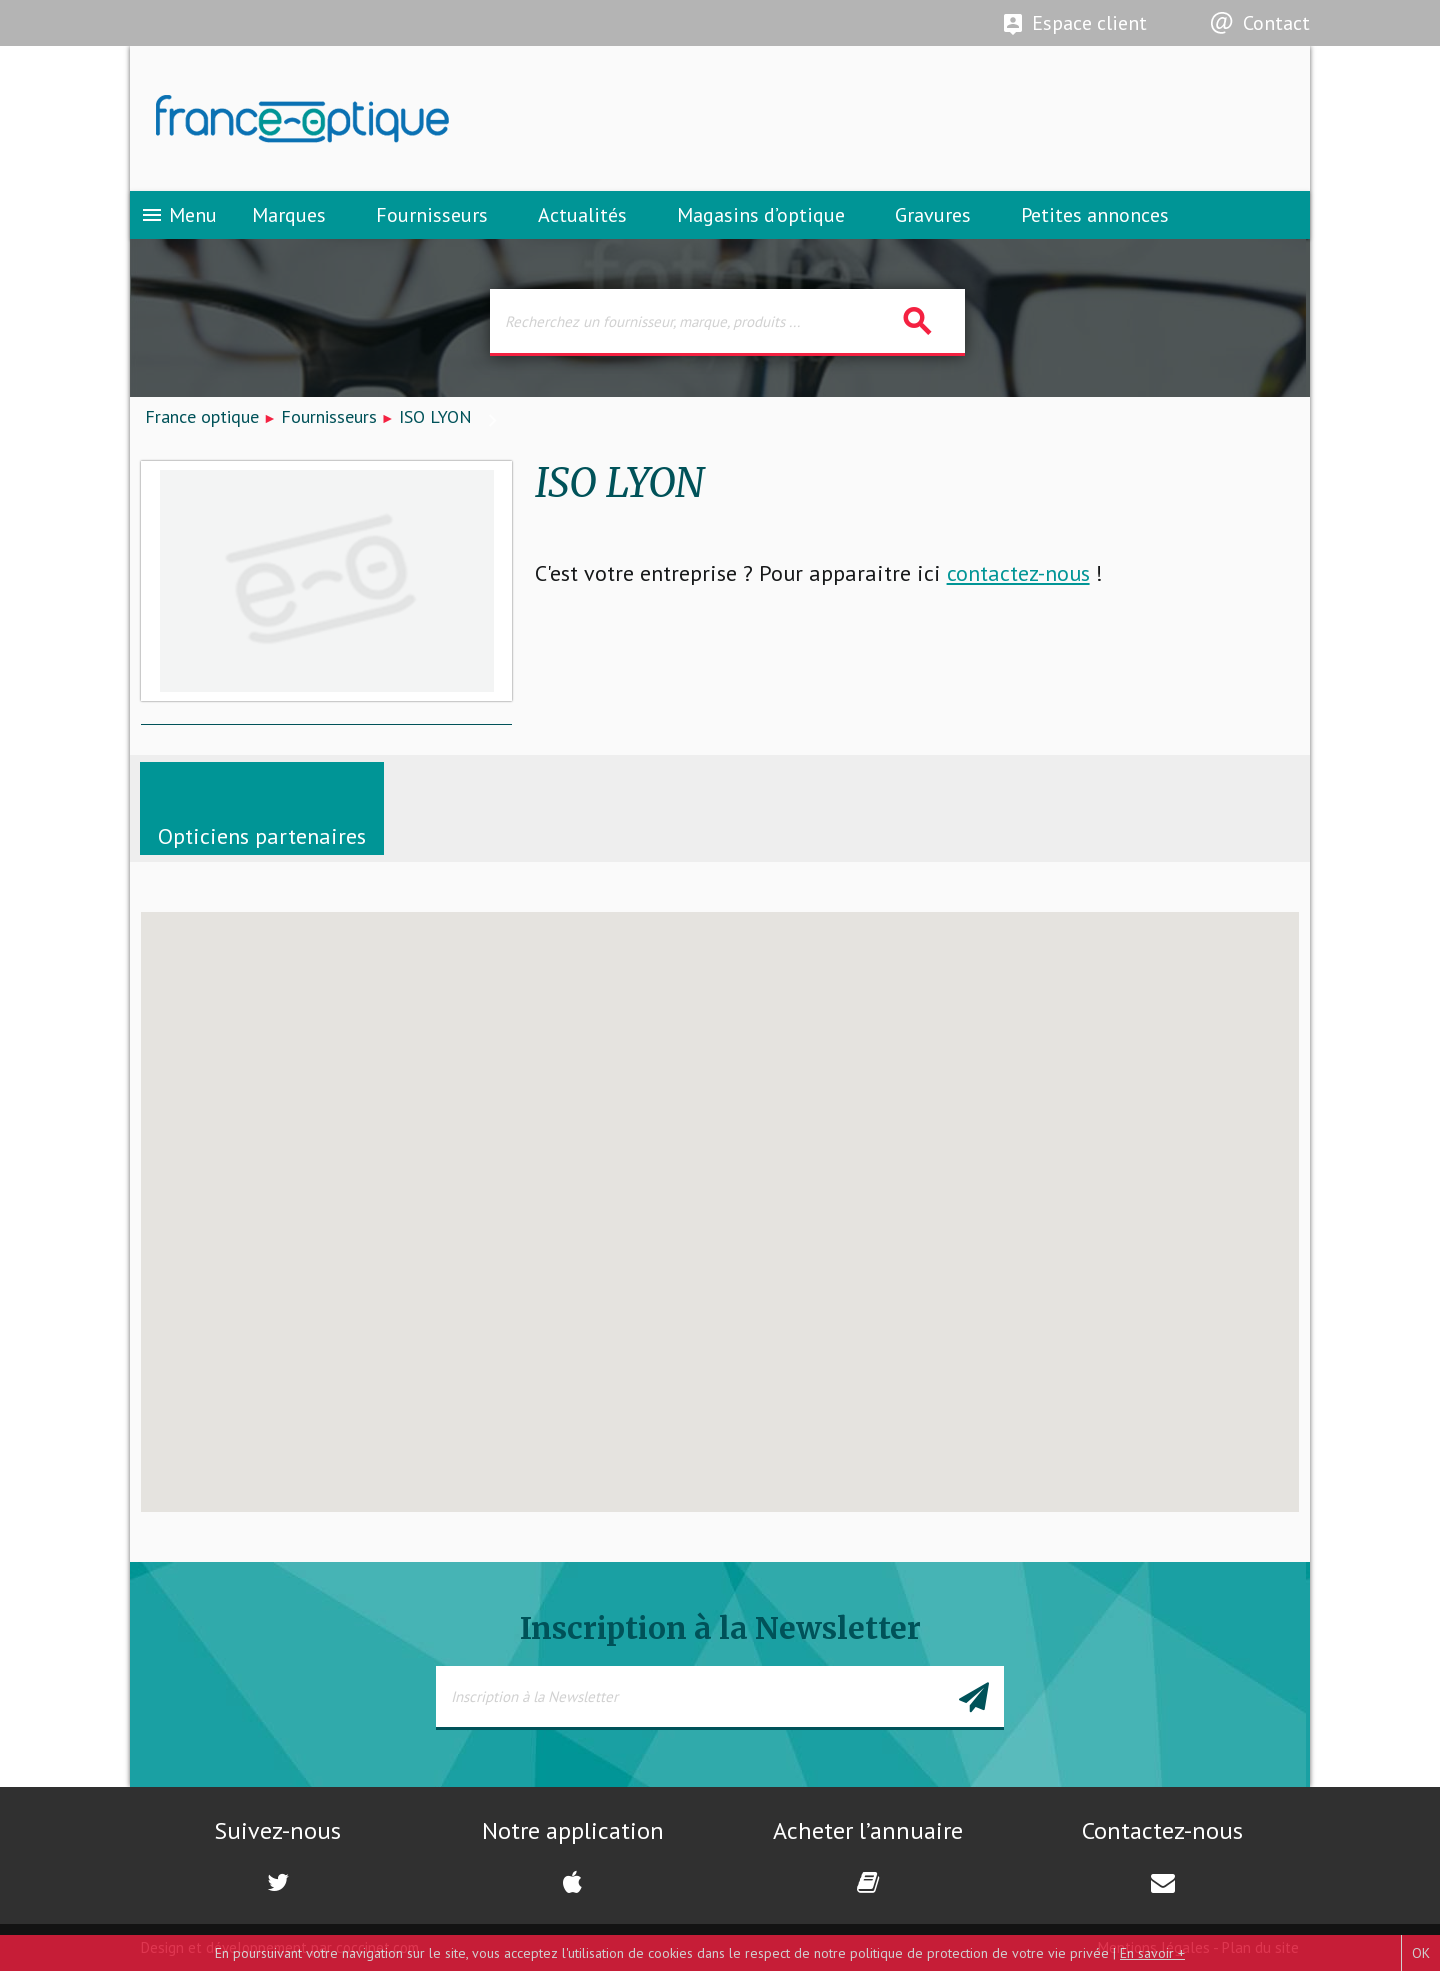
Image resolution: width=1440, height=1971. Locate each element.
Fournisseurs (432, 215)
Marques (289, 215)
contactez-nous (1018, 573)
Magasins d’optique (761, 215)
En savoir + (1152, 1953)
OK (1421, 1953)
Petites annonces (1095, 215)
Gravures (933, 215)
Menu (178, 215)
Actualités (582, 215)
